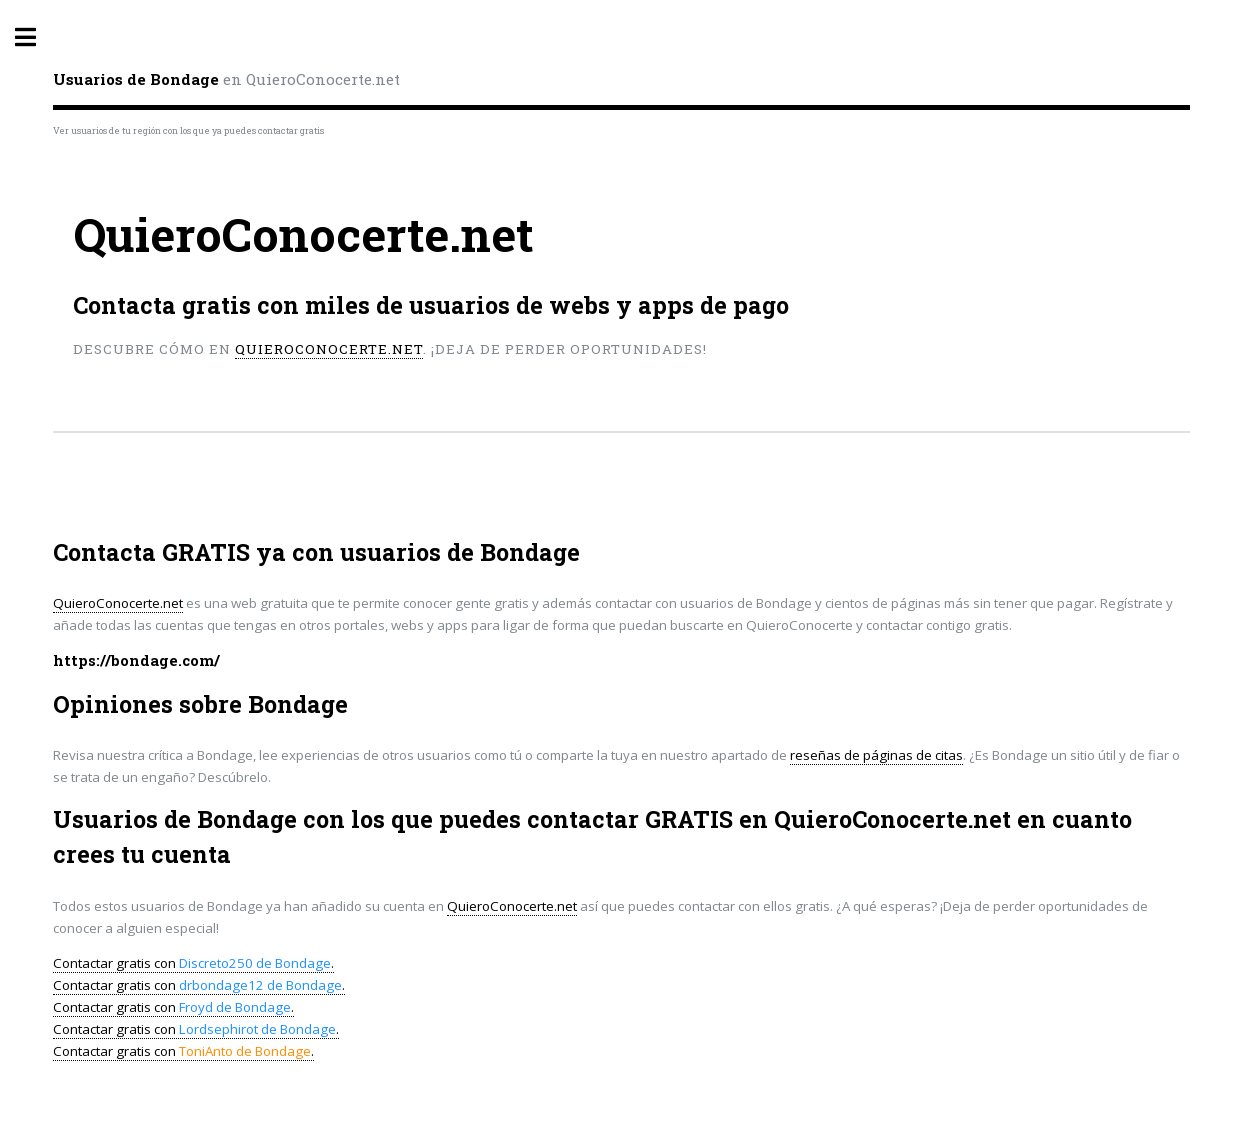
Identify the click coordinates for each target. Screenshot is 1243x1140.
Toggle (36, 37)
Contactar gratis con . (193, 963)
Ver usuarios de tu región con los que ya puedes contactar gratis (188, 130)
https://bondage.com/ (136, 660)
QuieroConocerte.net (329, 349)
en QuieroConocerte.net (226, 79)
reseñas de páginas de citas (876, 755)
